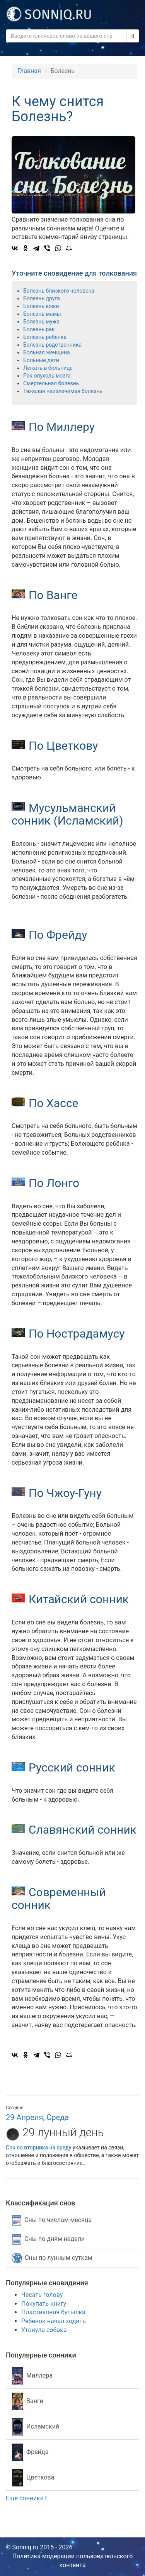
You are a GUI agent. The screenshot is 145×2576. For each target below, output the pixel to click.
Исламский (35, 2426)
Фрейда (30, 2452)
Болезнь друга (41, 298)
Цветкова (33, 2477)
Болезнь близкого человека (58, 291)
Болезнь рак (39, 329)
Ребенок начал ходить (53, 2321)
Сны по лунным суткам (52, 2258)
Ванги (27, 2401)
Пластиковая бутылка (53, 2312)
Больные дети (41, 360)
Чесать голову (42, 2294)
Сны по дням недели (48, 2239)
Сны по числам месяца (52, 2220)
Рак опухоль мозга (47, 376)
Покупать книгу (43, 2303)
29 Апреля (24, 2117)
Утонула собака (44, 2330)
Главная (29, 71)
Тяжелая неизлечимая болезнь (62, 391)
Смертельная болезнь (51, 383)
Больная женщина (46, 352)
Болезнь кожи (41, 306)
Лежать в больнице (48, 368)
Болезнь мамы (42, 314)
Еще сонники (27, 2498)
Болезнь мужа (41, 321)
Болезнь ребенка (45, 337)
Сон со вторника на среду (39, 2147)
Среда (57, 2117)
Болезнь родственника (52, 345)
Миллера (32, 2376)
